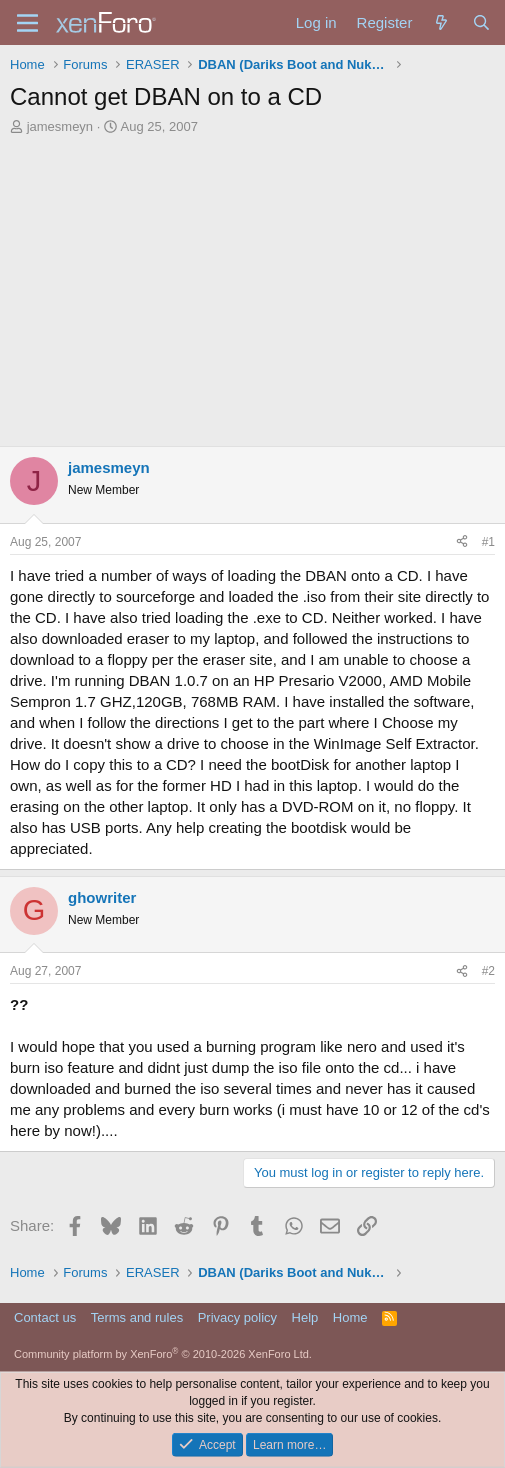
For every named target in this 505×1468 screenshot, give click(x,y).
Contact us (45, 1317)
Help (305, 1317)
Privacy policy (237, 1317)
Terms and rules (137, 1317)
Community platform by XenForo (163, 1354)
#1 (488, 542)
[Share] (462, 542)
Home (350, 1317)
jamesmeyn (60, 126)
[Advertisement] (252, 296)
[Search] (481, 22)
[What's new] (441, 22)
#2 (488, 971)
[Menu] (27, 23)
